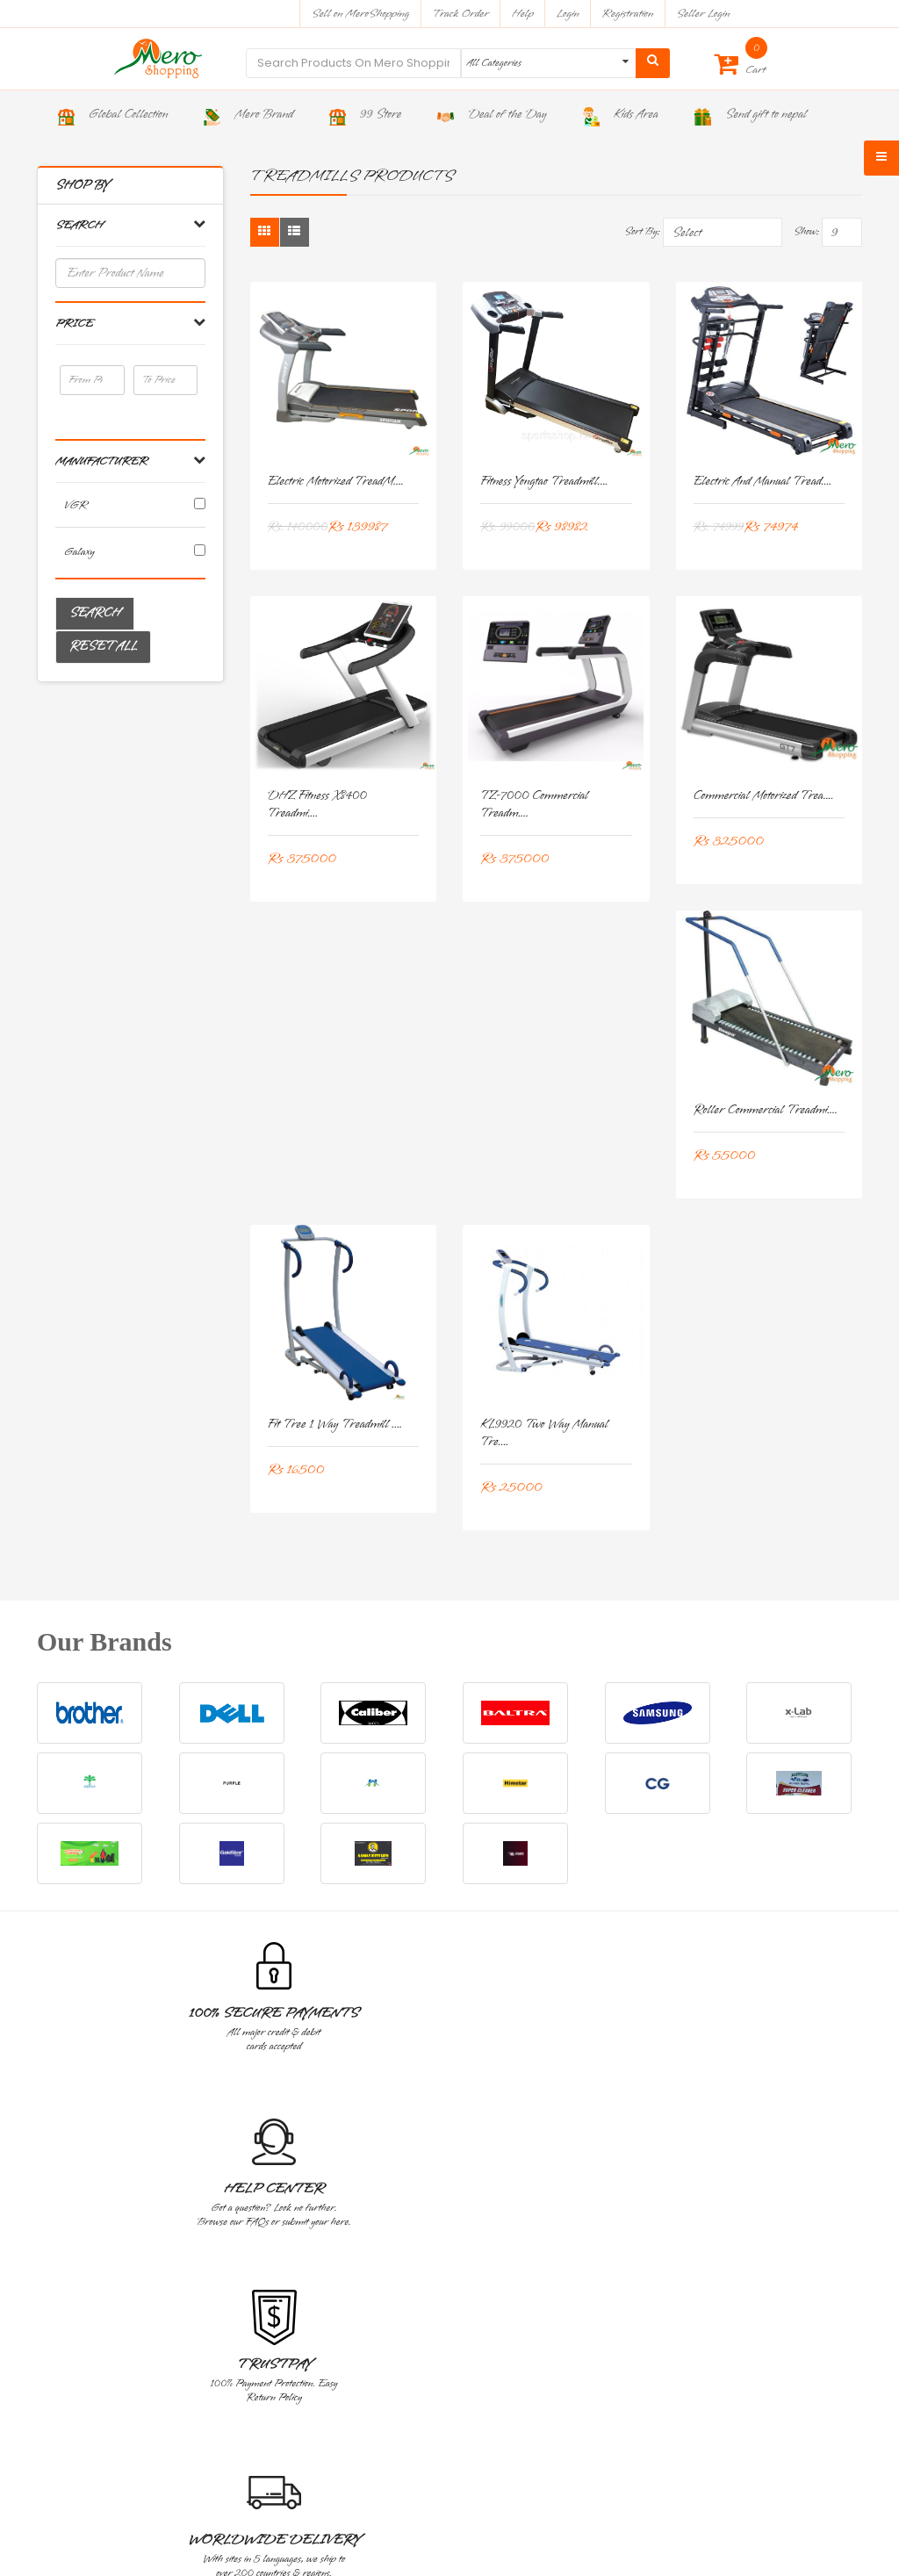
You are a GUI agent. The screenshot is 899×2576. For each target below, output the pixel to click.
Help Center (284, 2013)
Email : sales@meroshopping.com (145, 2418)
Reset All (103, 646)
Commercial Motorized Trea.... (764, 796)
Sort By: (642, 232)
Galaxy (79, 551)
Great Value (779, 2013)
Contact (633, 2217)
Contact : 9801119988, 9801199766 (146, 2394)
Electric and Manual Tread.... (763, 481)
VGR (76, 505)
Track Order (460, 13)
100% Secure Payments (120, 2021)
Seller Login (703, 13)
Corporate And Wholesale (107, 2191)
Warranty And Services (102, 2164)
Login (568, 13)
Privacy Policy (81, 2217)
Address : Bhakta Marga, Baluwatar (146, 2370)
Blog (627, 2243)
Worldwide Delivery (615, 2021)
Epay (628, 2270)
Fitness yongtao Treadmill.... (544, 481)
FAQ (627, 2296)
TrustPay (450, 2013)
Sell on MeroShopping (360, 13)
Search (94, 613)
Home (630, 2164)
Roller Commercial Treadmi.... (766, 1110)
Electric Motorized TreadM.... (336, 481)
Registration (628, 13)
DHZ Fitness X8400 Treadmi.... (317, 805)
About (629, 2191)
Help (523, 13)
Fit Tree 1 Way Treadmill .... (335, 1424)
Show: (806, 232)
